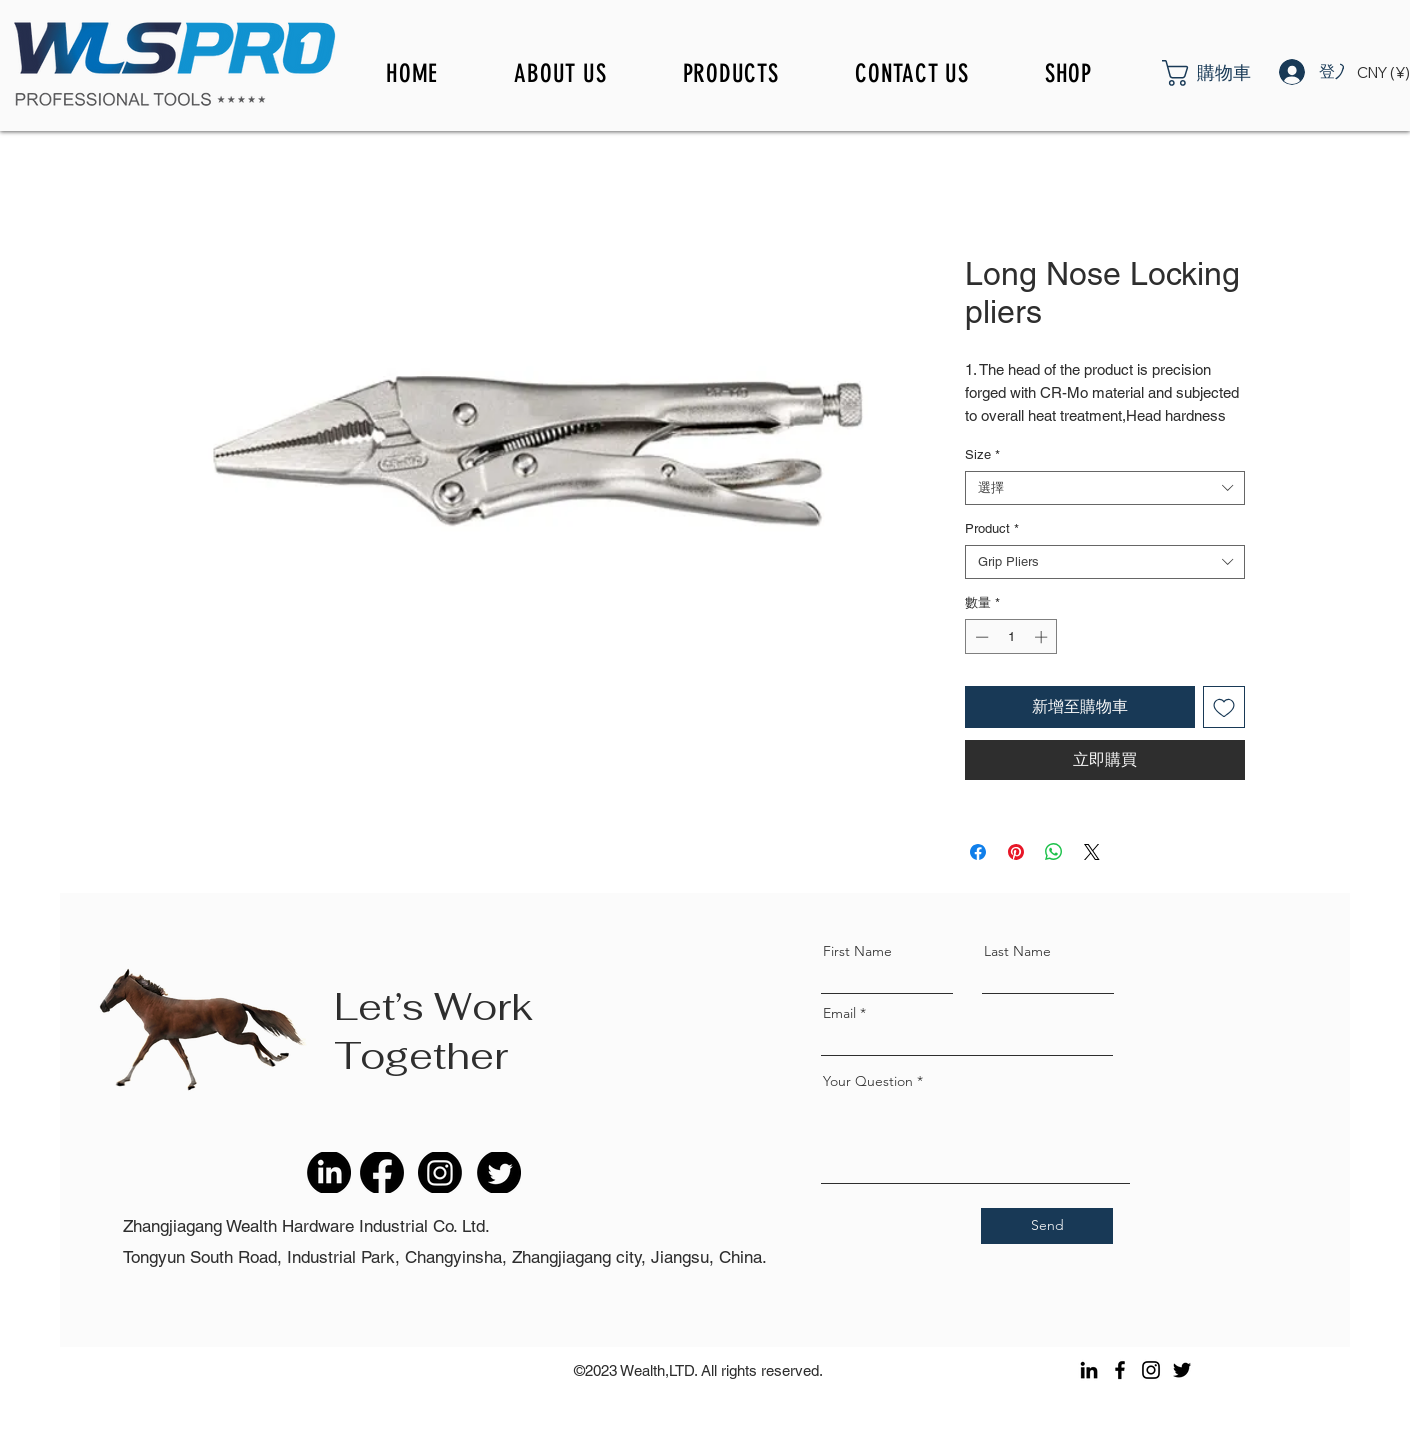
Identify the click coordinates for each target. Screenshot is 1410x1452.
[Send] (1047, 1226)
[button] (1231, 73)
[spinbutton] (1011, 637)
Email (839, 1013)
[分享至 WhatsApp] (1054, 852)
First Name (857, 951)
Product (992, 528)
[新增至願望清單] (1224, 707)
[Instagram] (1151, 1370)
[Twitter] (1182, 1370)
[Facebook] (1120, 1370)
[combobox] (1105, 488)
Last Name (1017, 951)
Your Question (868, 1081)
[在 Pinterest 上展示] (1016, 852)
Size (982, 454)
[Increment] (1043, 637)
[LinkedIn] (1089, 1370)
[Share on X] (1092, 852)
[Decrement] (980, 637)
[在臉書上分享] (978, 852)
